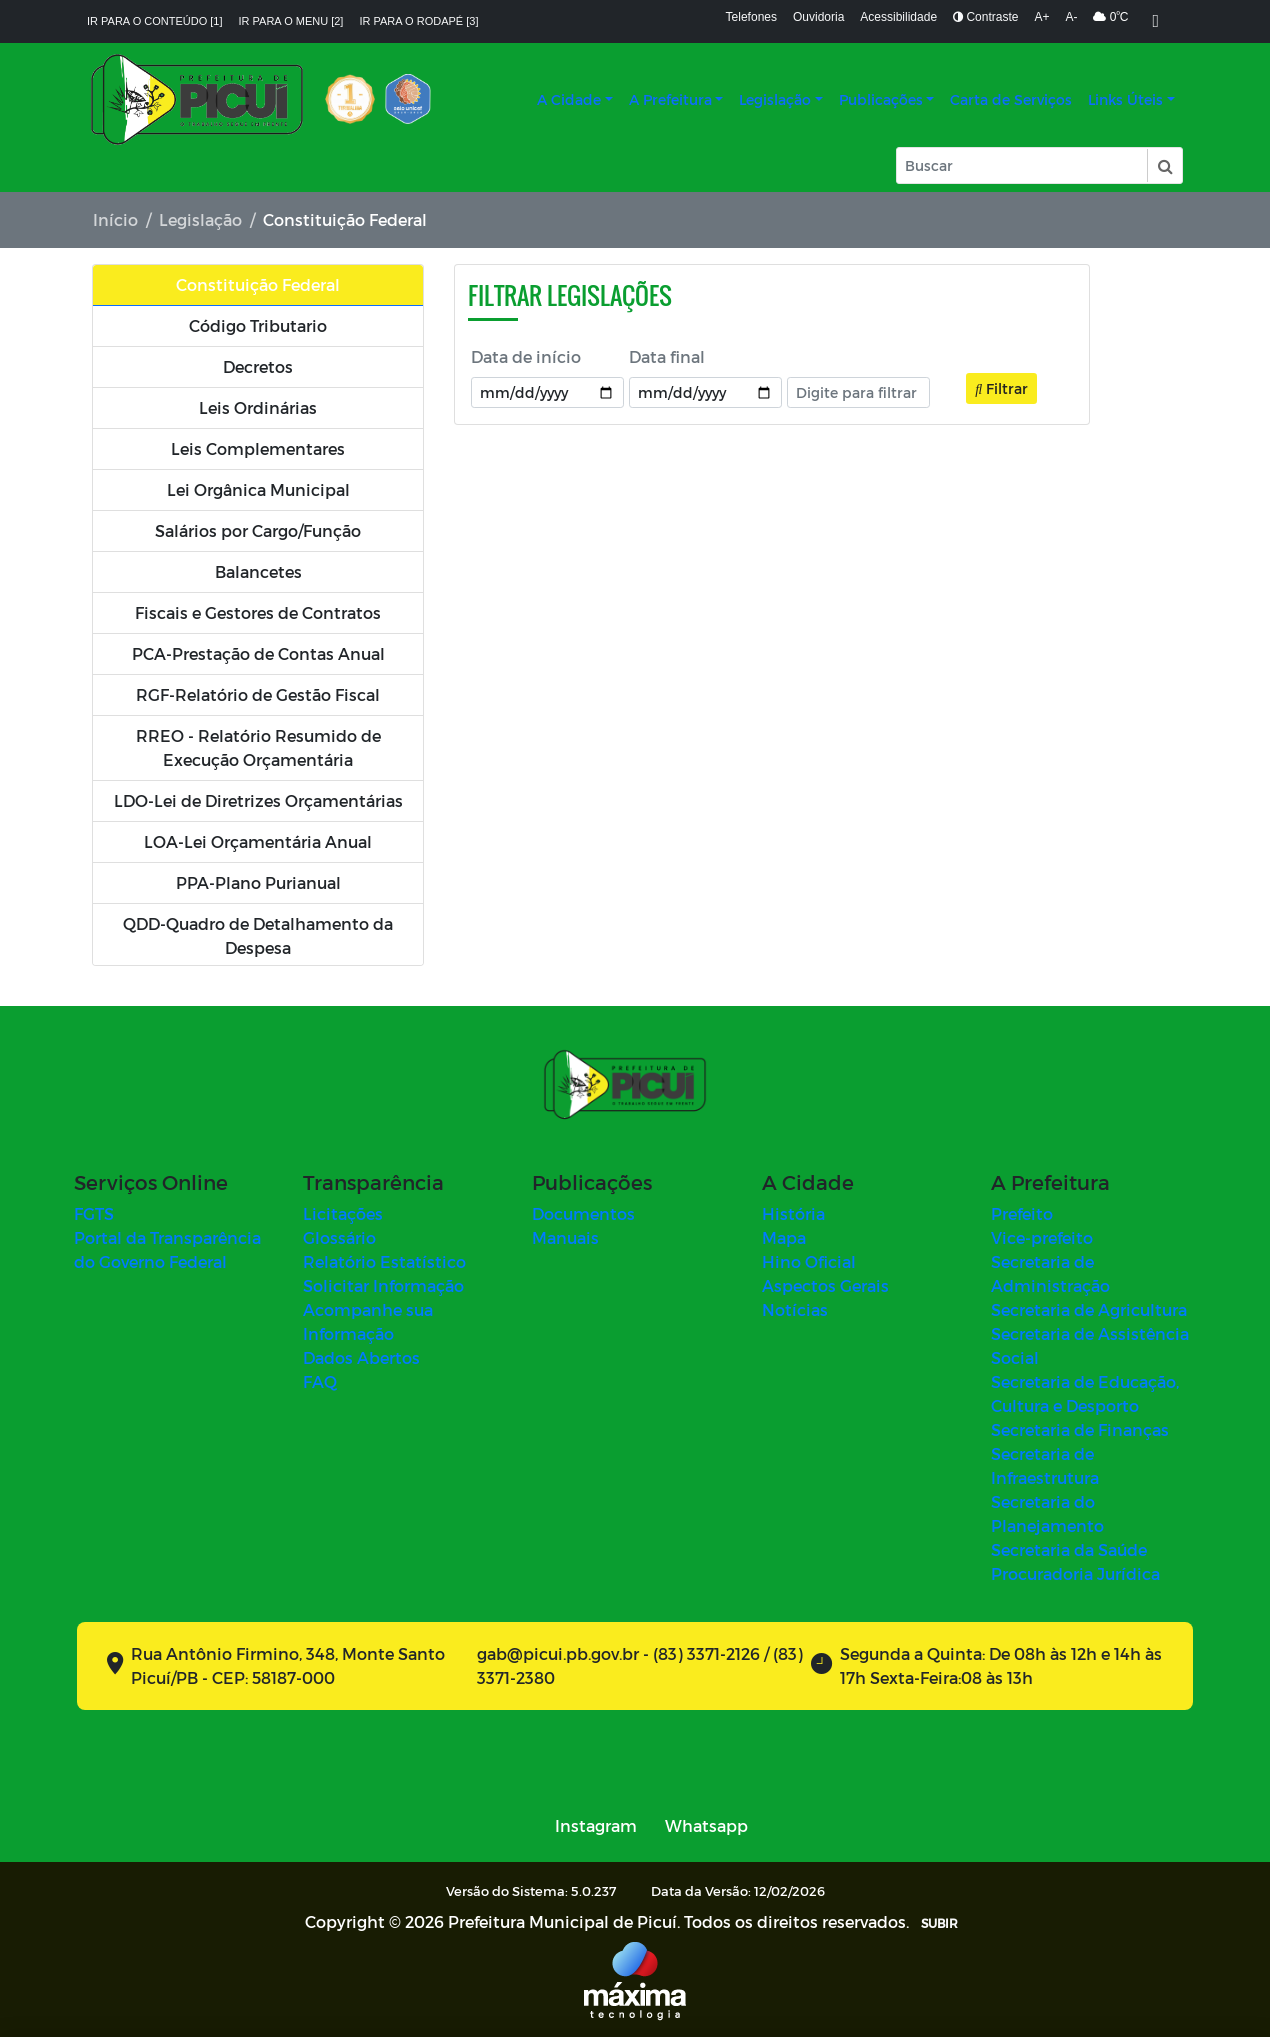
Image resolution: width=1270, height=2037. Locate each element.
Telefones (751, 17)
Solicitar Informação (383, 1285)
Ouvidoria (818, 17)
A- (1071, 17)
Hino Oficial (809, 1261)
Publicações (881, 99)
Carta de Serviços (1011, 99)
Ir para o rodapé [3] (418, 21)
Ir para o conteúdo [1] (155, 21)
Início (115, 219)
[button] (1164, 165)
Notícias (795, 1309)
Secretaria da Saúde (1069, 1549)
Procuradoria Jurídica (1075, 1573)
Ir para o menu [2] (291, 21)
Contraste (985, 17)
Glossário (339, 1237)
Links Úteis (1125, 99)
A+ (1041, 17)
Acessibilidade (898, 17)
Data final (667, 356)
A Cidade (569, 99)
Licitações (343, 1213)
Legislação (775, 99)
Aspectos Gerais (825, 1285)
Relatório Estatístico (384, 1261)
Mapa (784, 1237)
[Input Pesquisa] (1022, 165)
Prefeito (1022, 1213)
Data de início (526, 356)
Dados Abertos (361, 1357)
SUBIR (939, 1923)
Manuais (565, 1237)
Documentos (583, 1213)
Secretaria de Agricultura (1089, 1309)
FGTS (94, 1213)
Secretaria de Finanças (1080, 1429)
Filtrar (1001, 388)
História (793, 1213)
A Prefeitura (670, 99)
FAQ (320, 1381)
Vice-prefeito (1042, 1237)
